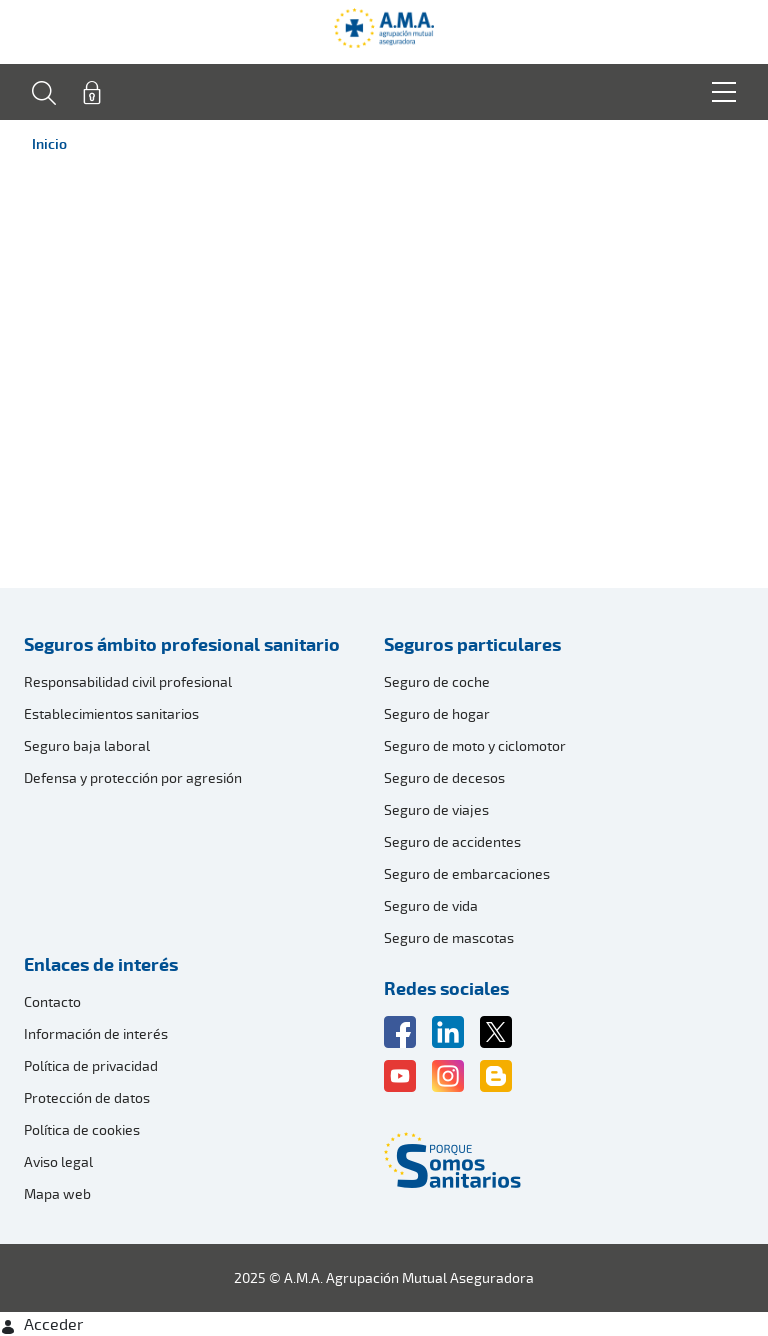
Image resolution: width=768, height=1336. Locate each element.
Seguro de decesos (444, 777)
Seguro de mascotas (449, 937)
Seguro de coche (437, 681)
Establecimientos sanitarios (111, 713)
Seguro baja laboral (87, 745)
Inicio (49, 143)
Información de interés (96, 1033)
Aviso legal (58, 1161)
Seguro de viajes (436, 809)
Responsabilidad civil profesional (128, 681)
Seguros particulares (472, 644)
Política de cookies (82, 1129)
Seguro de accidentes (452, 841)
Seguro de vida (431, 905)
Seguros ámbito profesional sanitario (182, 644)
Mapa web (57, 1193)
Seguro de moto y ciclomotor (475, 745)
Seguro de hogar (437, 713)
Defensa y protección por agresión (133, 777)
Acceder (41, 1324)
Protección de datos (87, 1097)
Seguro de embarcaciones (467, 873)
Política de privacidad (91, 1065)
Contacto (52, 1001)
